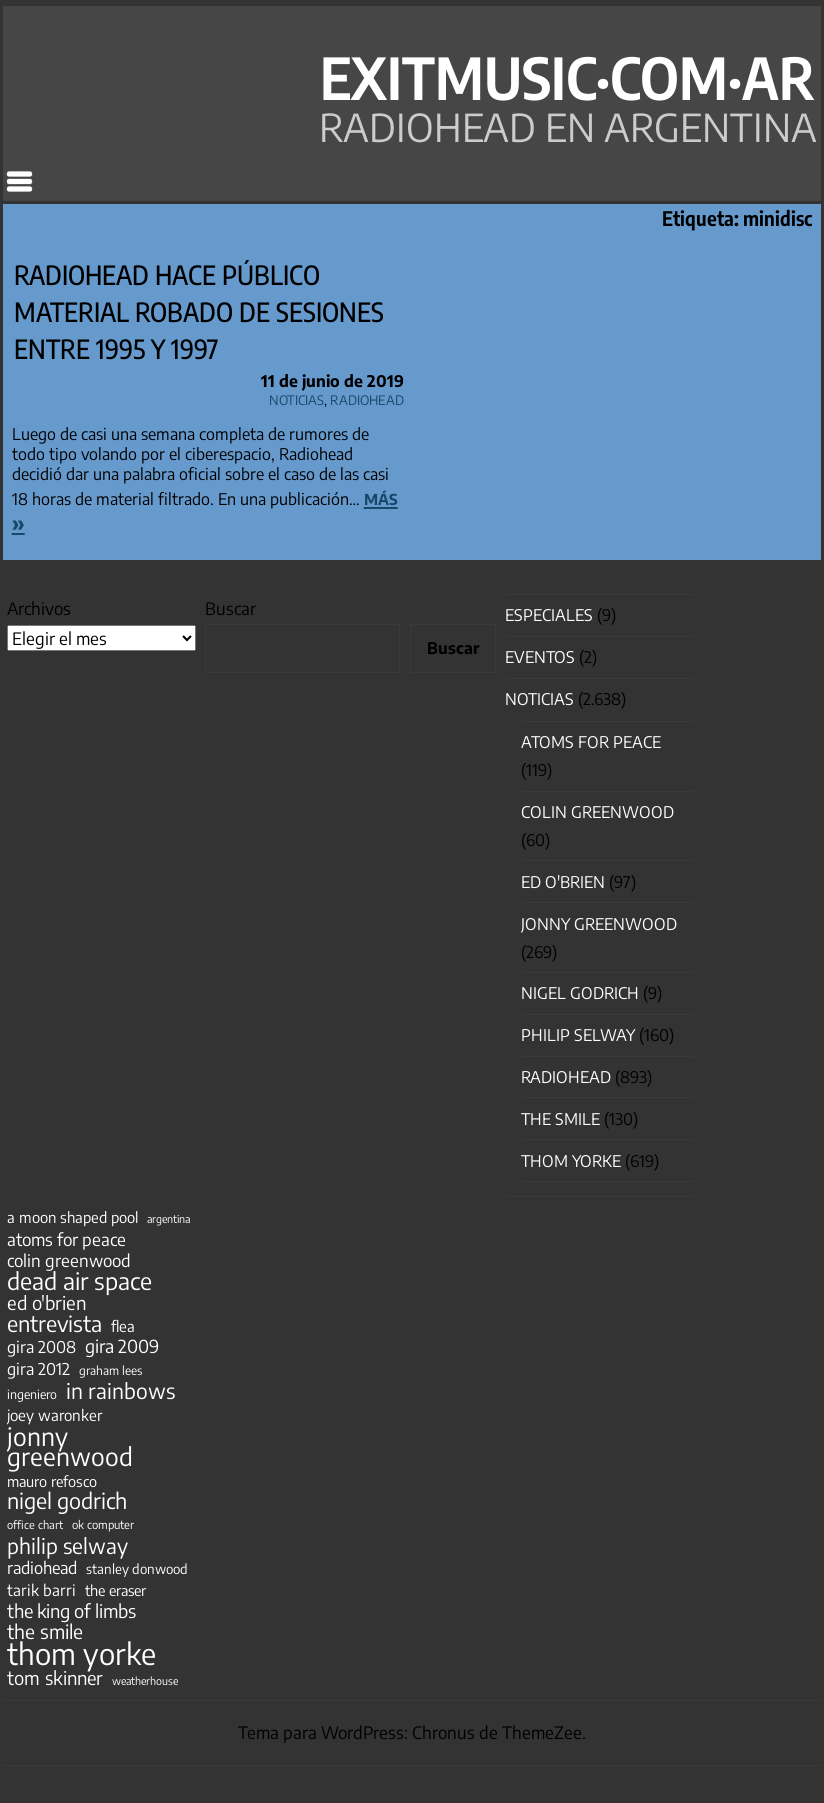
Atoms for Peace (591, 742)
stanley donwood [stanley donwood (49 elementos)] (137, 1568)
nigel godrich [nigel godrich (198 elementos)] (67, 1501)
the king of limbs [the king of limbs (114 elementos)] (71, 1611)
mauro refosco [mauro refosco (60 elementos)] (52, 1481)
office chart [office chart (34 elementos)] (35, 1524)
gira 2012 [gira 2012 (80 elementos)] (38, 1369)
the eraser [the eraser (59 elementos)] (115, 1590)
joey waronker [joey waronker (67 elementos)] (54, 1414)
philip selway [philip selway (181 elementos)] (67, 1546)
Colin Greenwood (597, 812)
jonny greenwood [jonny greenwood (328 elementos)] (70, 1446)
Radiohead (367, 397)
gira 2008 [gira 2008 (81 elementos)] (41, 1347)
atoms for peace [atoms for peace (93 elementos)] (66, 1239)
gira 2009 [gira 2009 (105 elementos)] (122, 1346)
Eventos (540, 657)
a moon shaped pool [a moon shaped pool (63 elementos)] (72, 1217)
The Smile (560, 1119)
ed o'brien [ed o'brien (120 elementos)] (47, 1303)
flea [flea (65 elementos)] (123, 1326)
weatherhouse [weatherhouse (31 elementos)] (145, 1680)
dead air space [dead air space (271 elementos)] (79, 1281)
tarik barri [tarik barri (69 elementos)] (41, 1589)
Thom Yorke (571, 1161)
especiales (549, 615)
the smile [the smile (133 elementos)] (45, 1631)
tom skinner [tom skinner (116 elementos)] (55, 1678)
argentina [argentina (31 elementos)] (168, 1218)
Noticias (296, 397)
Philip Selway (578, 1035)
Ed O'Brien (563, 882)
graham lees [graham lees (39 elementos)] (110, 1370)
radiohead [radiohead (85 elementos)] (42, 1568)
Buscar (230, 608)
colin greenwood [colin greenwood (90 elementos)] (69, 1261)
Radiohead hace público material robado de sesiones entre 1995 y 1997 (199, 311)
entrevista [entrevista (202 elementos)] (54, 1324)
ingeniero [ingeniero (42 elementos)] (32, 1394)
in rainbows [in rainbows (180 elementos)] (120, 1391)
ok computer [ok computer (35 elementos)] (103, 1524)
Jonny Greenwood (599, 924)
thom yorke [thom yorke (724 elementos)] (81, 1653)
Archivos (39, 608)
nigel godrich (580, 993)
